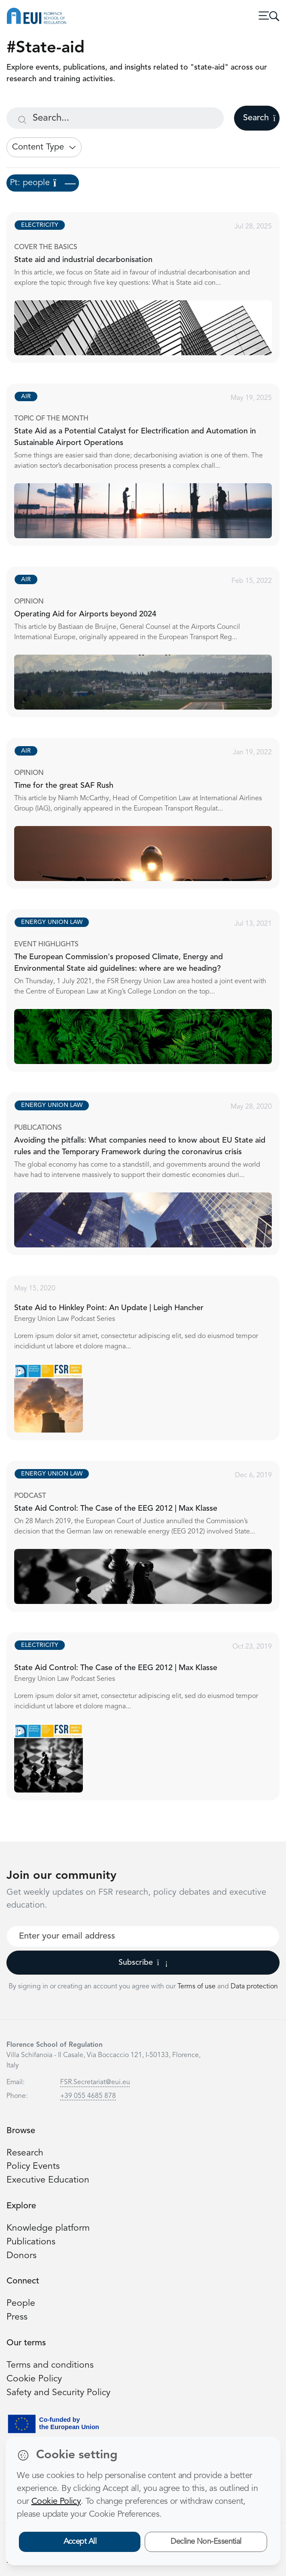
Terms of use (197, 1986)
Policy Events (33, 2166)
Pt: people (43, 183)
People (20, 2303)
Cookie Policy (34, 2379)
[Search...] (115, 118)
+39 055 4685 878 (88, 2096)
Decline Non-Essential (205, 2542)
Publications (30, 2242)
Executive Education (47, 2180)
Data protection (254, 1986)
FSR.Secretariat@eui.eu (95, 2082)
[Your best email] (143, 1936)
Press (16, 2317)
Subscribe (143, 1962)
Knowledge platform (48, 2228)
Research (24, 2153)
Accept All (80, 2542)
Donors (21, 2255)
